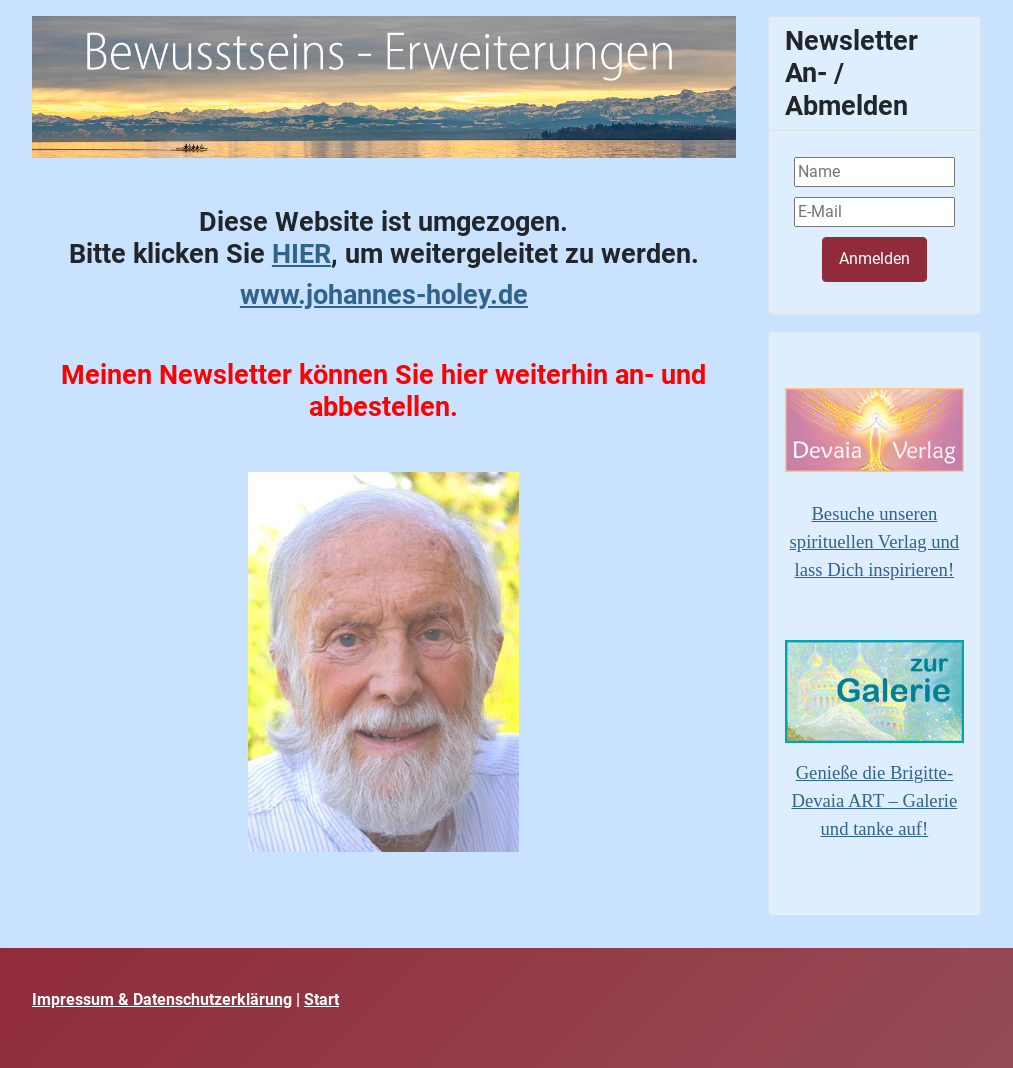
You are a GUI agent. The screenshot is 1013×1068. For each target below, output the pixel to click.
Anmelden (874, 258)
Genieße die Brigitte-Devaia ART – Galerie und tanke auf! (874, 800)
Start (321, 999)
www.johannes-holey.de (384, 295)
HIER (301, 254)
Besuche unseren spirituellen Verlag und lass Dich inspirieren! (875, 541)
